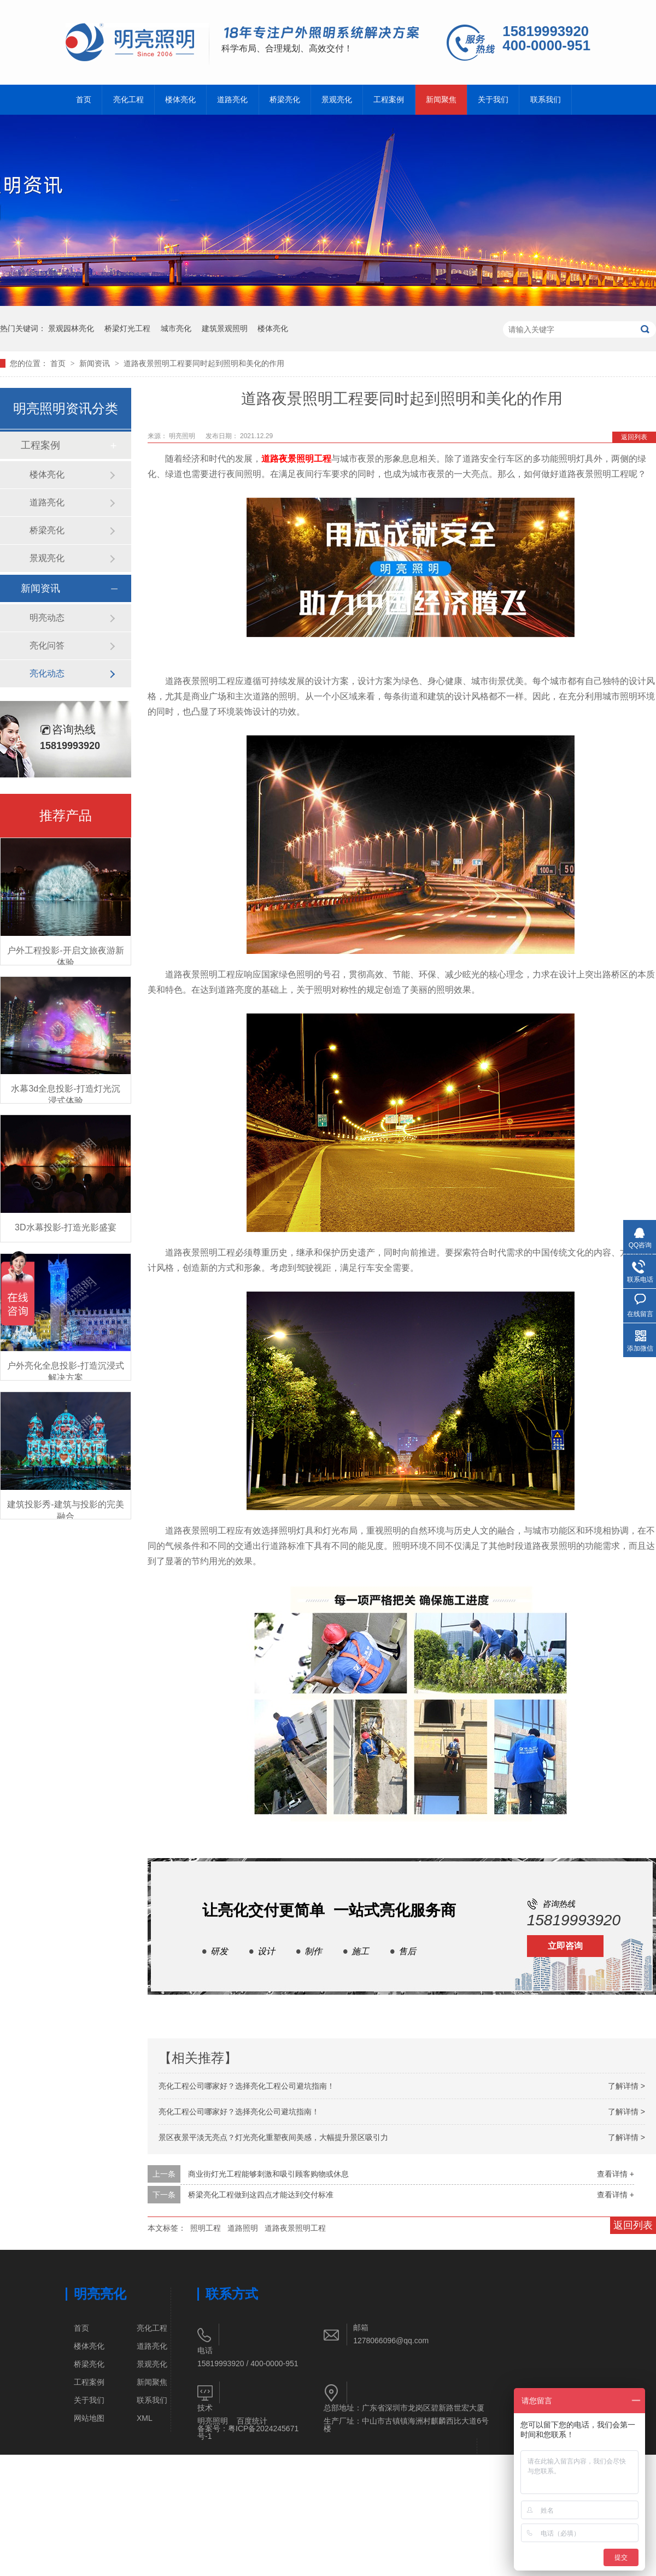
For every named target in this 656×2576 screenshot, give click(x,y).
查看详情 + (615, 2174)
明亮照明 (212, 2420)
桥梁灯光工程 (127, 328)
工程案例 (388, 100)
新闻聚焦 (441, 100)
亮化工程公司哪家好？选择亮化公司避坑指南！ (239, 2111)
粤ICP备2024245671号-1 (247, 2432)
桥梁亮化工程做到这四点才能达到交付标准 (260, 2194)
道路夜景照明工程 (296, 458)
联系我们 (545, 100)
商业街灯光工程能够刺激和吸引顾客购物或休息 (268, 2174)
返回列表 (634, 437)
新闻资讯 (95, 363)
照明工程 (205, 2228)
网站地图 (89, 2418)
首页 (83, 100)
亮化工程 (128, 100)
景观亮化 (336, 100)
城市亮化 (176, 328)
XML (145, 2418)
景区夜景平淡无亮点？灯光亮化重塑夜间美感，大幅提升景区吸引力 (273, 2137)
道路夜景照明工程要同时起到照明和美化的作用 (204, 363)
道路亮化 (232, 100)
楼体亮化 (180, 100)
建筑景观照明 (225, 328)
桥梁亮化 (285, 100)
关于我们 (493, 100)
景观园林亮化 (71, 328)
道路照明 (242, 2228)
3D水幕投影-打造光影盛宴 (65, 1227)
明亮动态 (47, 617)
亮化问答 (47, 645)
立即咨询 (565, 1945)
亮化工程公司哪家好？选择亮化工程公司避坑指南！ (247, 2086)
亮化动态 (47, 673)
